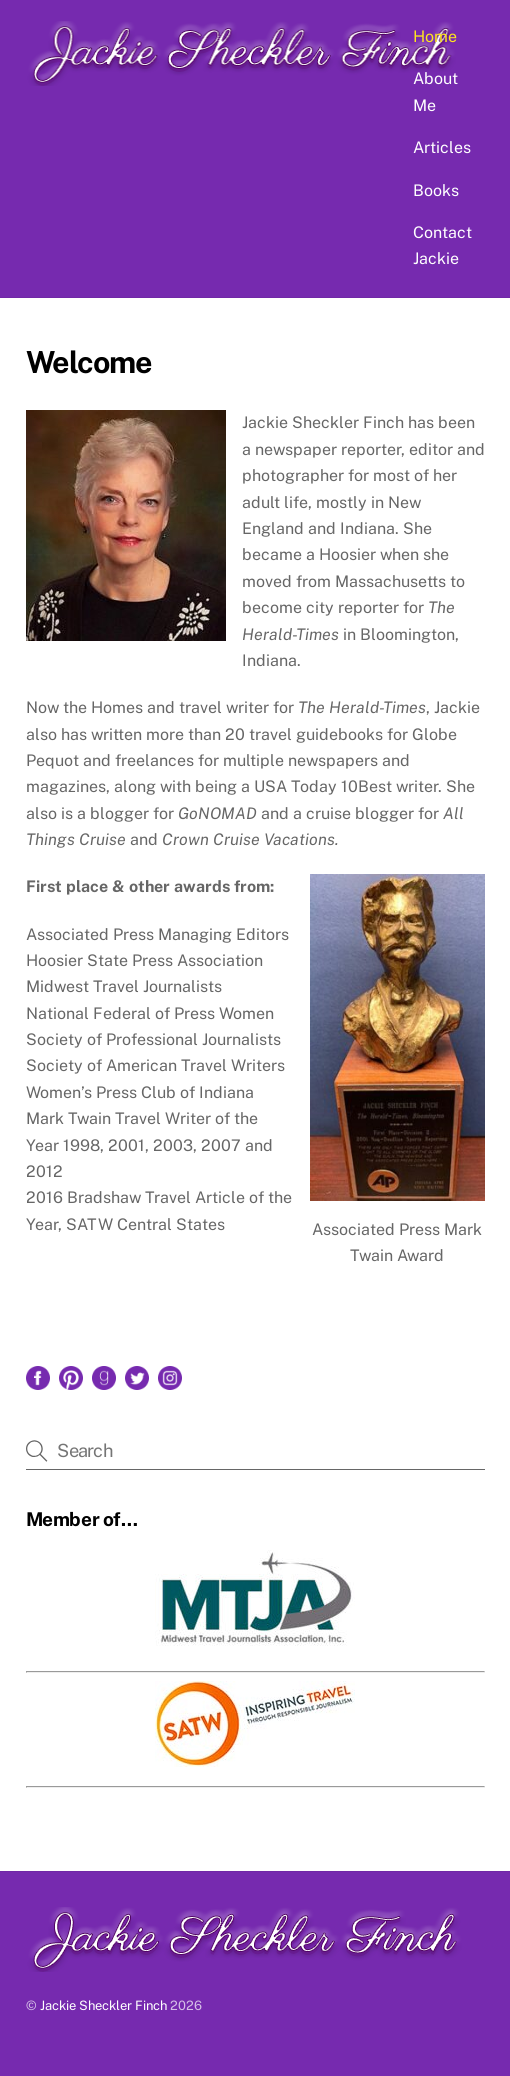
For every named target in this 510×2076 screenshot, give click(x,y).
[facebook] (38, 1376)
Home (435, 36)
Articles (442, 147)
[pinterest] (71, 1376)
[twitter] (137, 1376)
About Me (435, 91)
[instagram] (170, 1376)
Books (436, 190)
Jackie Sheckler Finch (103, 2005)
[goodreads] (104, 1376)
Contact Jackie (442, 245)
